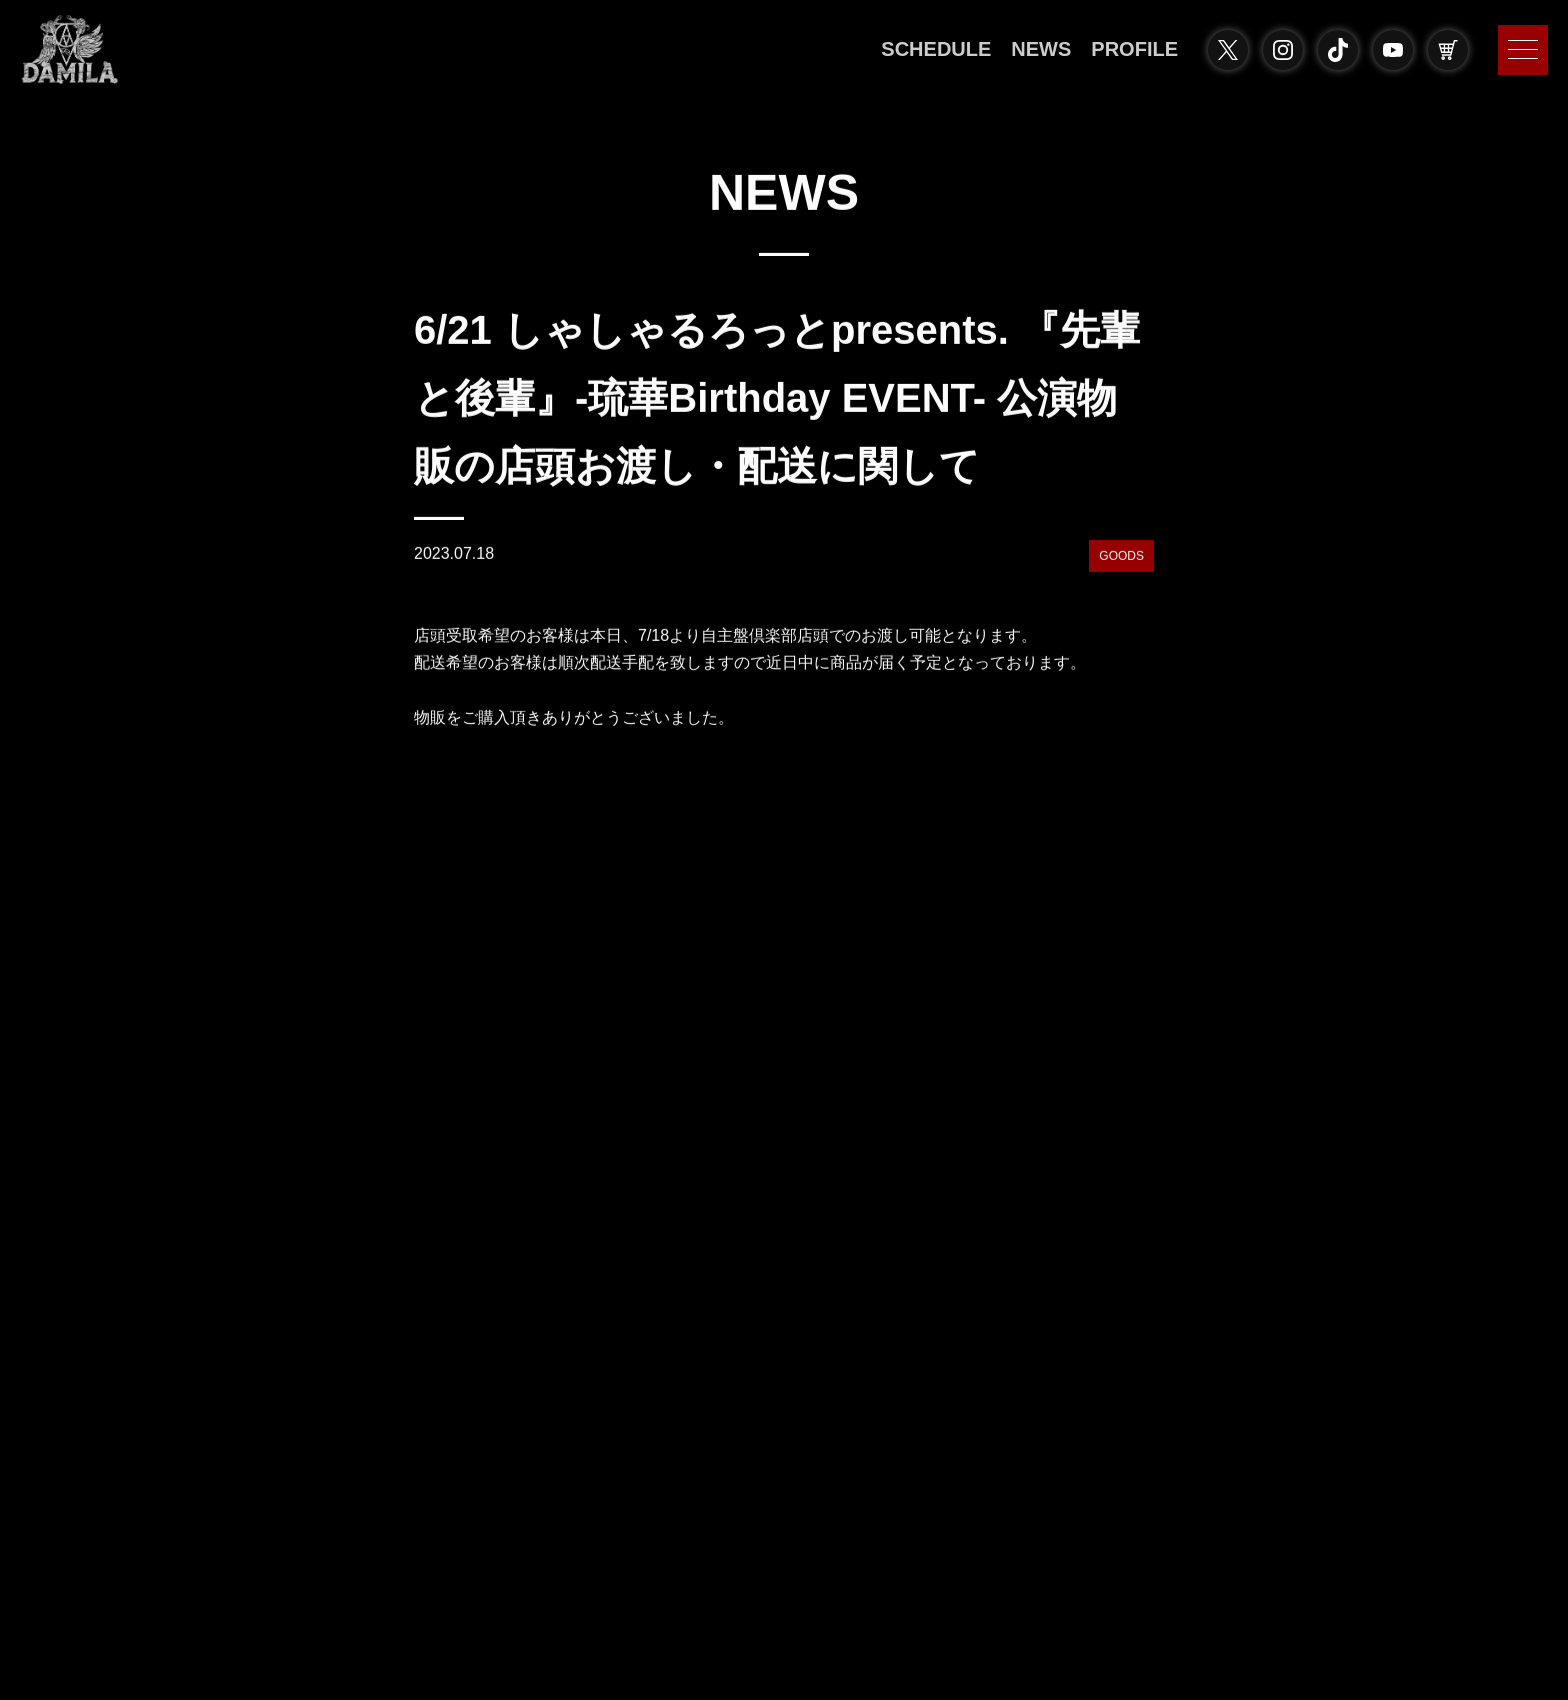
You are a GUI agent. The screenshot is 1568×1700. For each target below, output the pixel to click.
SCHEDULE (936, 49)
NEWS (1041, 49)
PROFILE (1134, 49)
